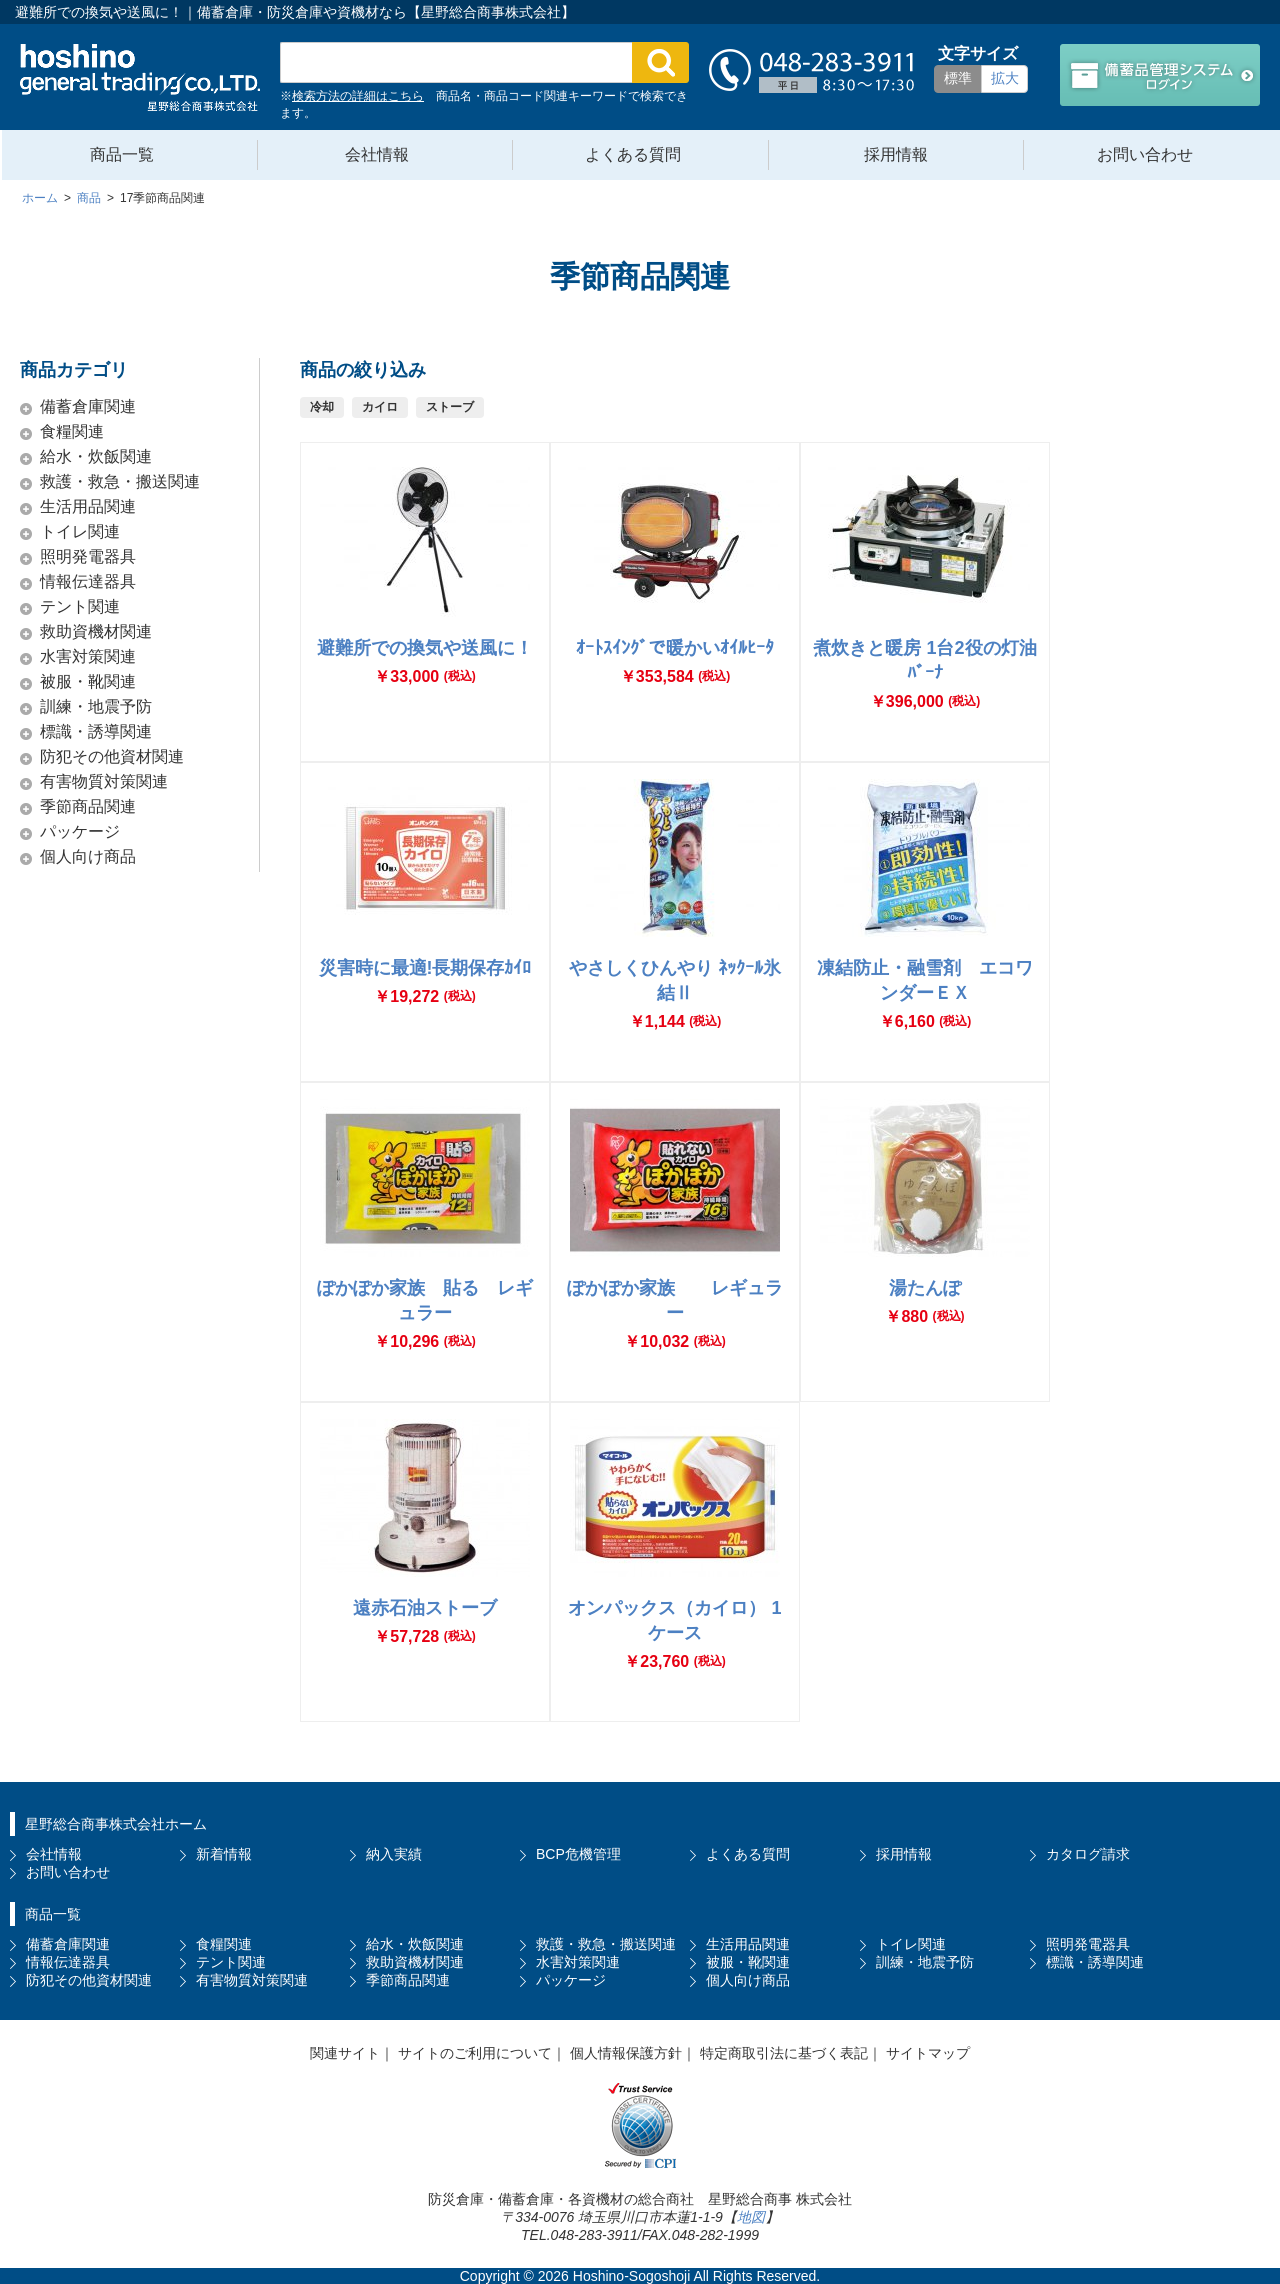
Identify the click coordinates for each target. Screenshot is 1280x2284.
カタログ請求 (1088, 1854)
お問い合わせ (1145, 154)
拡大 (1005, 78)
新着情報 (224, 1854)
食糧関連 (72, 431)
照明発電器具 (88, 556)
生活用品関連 (88, 506)
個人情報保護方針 (626, 2053)
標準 (958, 78)
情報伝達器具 (88, 581)
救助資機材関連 (96, 631)
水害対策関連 (88, 656)
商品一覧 (122, 154)
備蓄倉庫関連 (88, 406)
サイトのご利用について (475, 2053)
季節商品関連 (88, 806)
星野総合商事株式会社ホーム (116, 1824)
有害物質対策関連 (104, 781)
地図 (751, 2217)
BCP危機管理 (578, 1854)
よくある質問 (633, 154)
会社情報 (377, 154)
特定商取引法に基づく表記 (784, 2053)
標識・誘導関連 (96, 731)
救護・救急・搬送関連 (120, 481)
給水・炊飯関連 (96, 456)
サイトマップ (928, 2053)
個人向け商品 (88, 856)
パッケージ (80, 831)
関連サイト (345, 2053)
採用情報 (896, 154)
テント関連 (80, 606)
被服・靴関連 (88, 681)
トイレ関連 (80, 531)
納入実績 (394, 1854)
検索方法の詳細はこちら (358, 96)
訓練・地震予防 (96, 706)
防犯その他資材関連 (112, 756)
